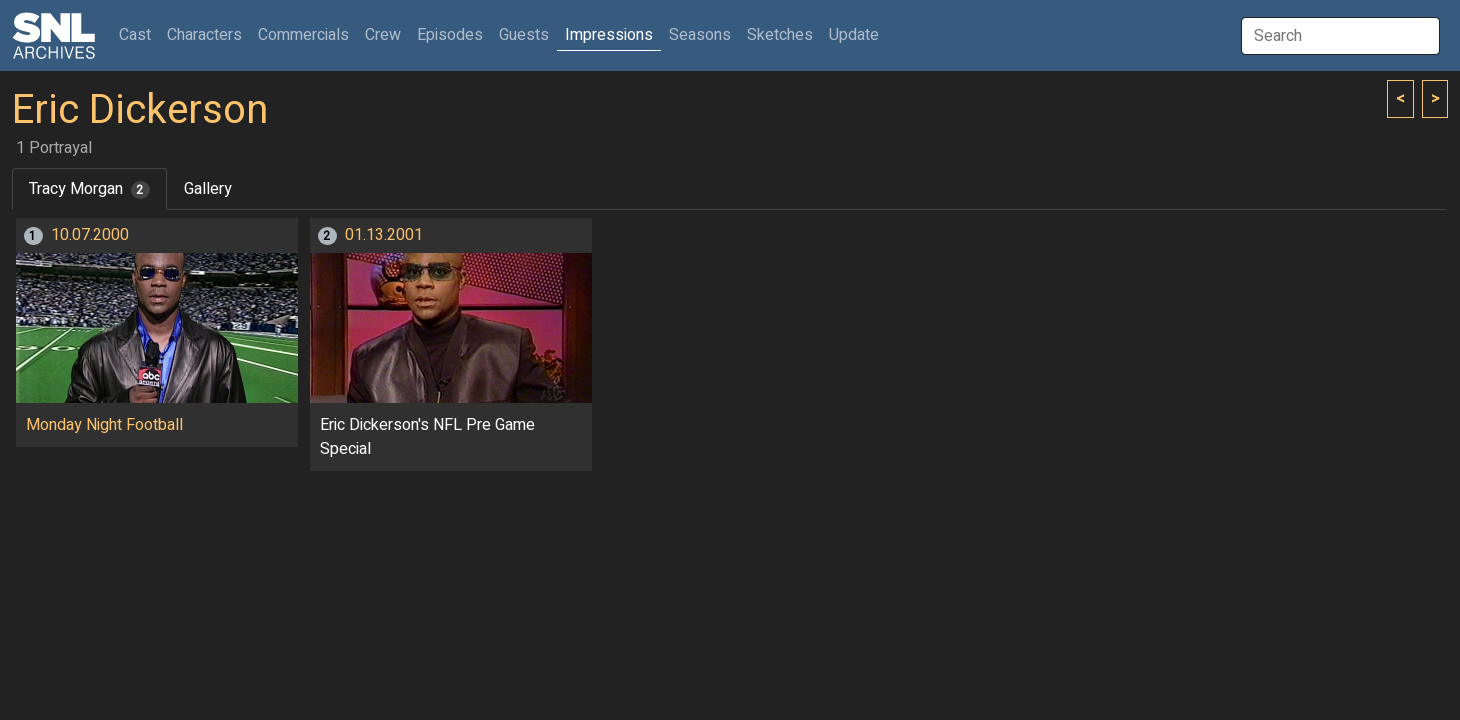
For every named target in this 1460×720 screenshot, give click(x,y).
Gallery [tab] (208, 189)
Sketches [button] (780, 35)
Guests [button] (524, 35)
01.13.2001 (384, 235)
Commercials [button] (303, 35)
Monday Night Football (104, 425)
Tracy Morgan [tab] (89, 189)
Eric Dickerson (140, 110)
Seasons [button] (700, 35)
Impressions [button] (609, 35)
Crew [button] (383, 35)
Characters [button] (204, 35)
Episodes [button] (450, 35)
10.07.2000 (90, 235)
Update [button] (854, 35)
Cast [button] (139, 34)
